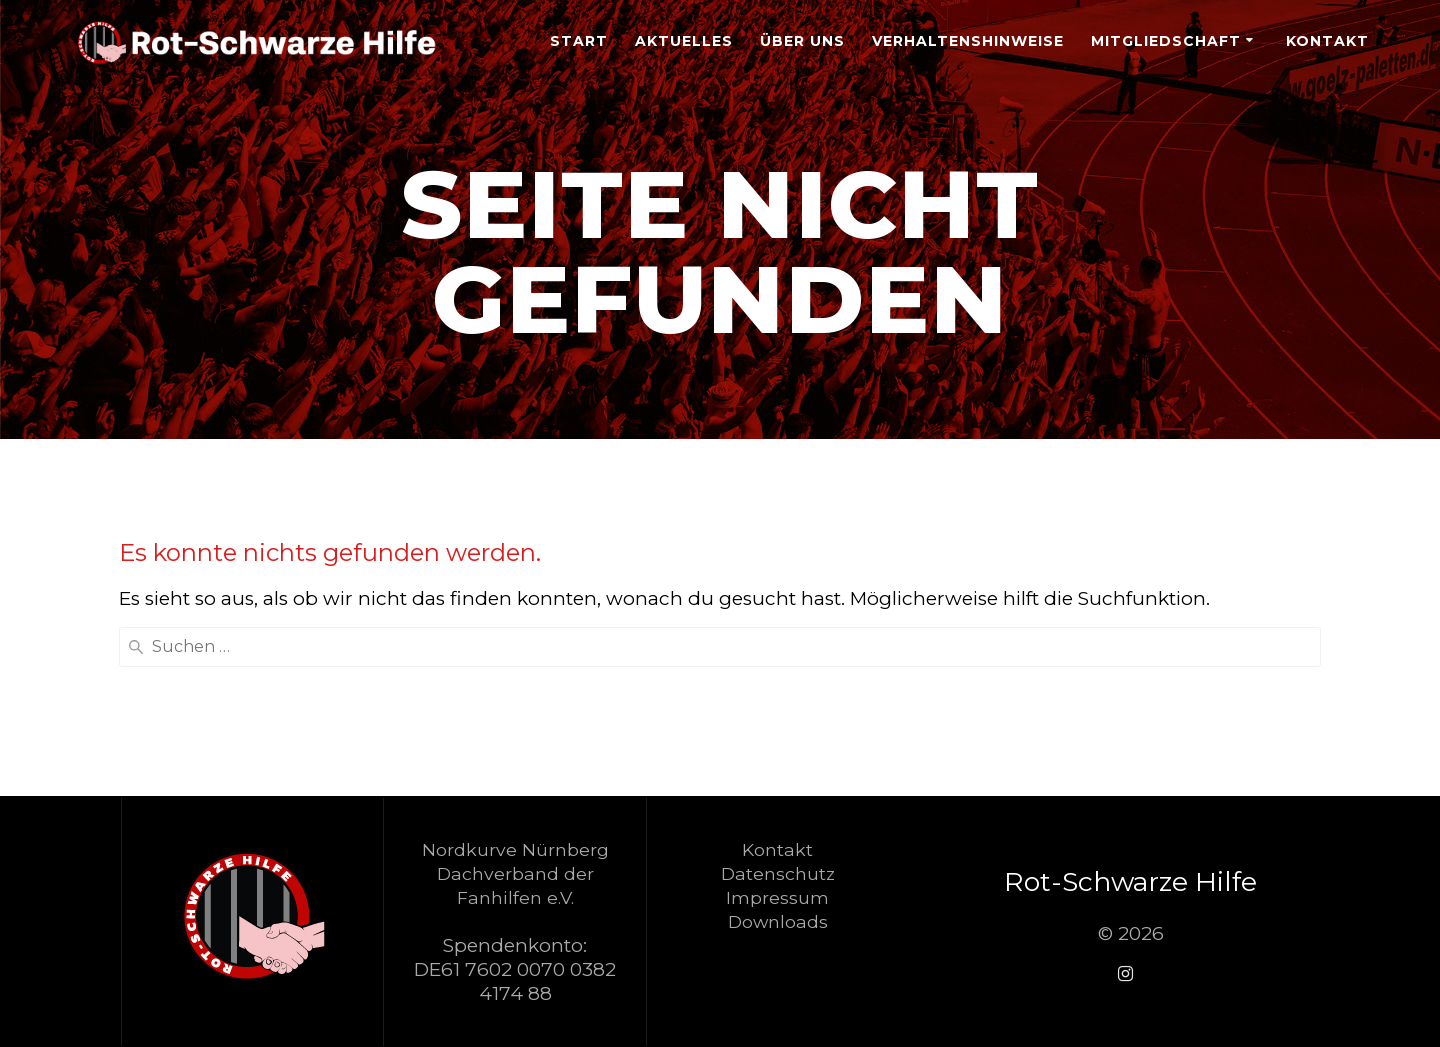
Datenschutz (778, 873)
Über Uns (802, 41)
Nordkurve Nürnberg (515, 849)
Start (579, 41)
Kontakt (1327, 41)
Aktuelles (684, 41)
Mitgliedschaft (1166, 41)
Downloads (778, 921)
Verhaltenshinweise (968, 41)
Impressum (777, 897)
